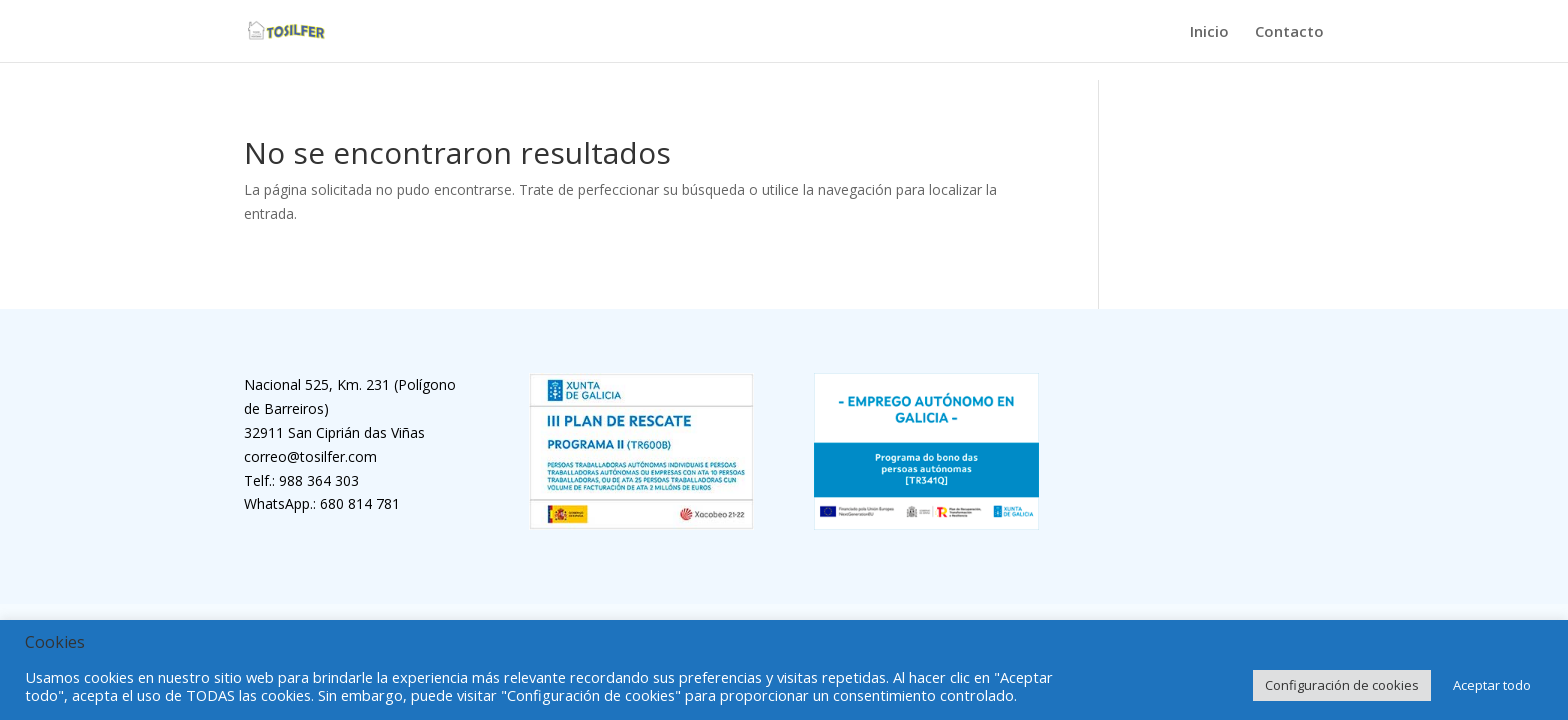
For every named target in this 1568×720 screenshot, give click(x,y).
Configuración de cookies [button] (1342, 685)
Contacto (1289, 32)
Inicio (1209, 32)
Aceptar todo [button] (1492, 685)
